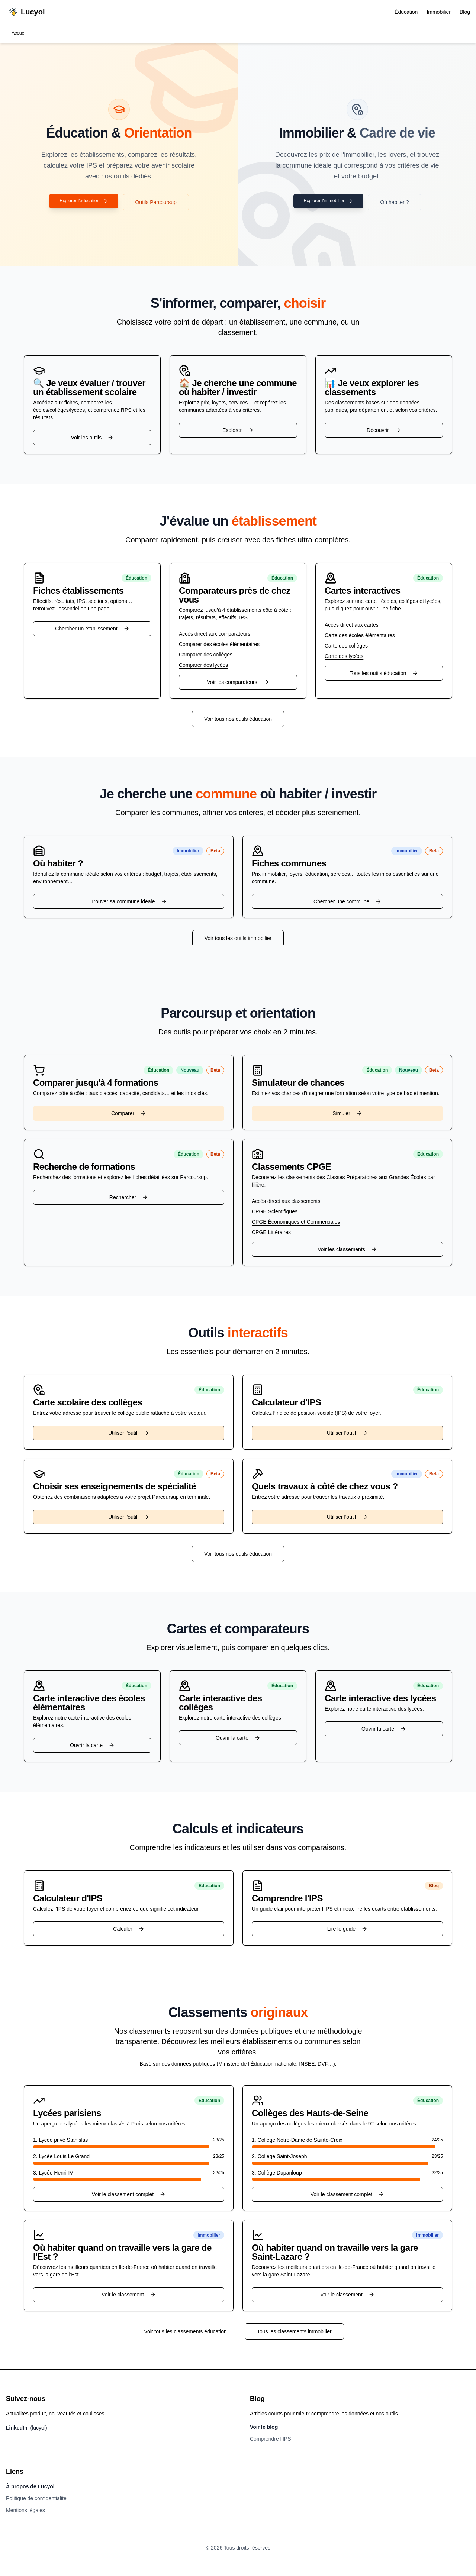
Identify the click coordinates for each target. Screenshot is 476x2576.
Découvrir (384, 431)
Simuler (347, 1114)
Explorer (238, 431)
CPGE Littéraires (271, 1233)
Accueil (20, 34)
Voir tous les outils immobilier (238, 939)
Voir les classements (347, 1250)
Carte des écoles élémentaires (360, 636)
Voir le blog (264, 2428)
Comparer (128, 1114)
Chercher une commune (347, 902)
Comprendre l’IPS (270, 2440)
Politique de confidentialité (36, 2499)
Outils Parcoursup (160, 203)
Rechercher (128, 1198)
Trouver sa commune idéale (128, 902)
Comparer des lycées (203, 666)
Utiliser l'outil (128, 1434)
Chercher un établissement (92, 629)
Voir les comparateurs (238, 683)
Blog (465, 12)
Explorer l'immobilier (328, 203)
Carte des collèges (346, 646)
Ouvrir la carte (92, 1746)
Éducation (406, 12)
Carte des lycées (344, 657)
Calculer (128, 1930)
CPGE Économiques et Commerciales (296, 1223)
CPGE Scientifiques (275, 1212)
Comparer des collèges (205, 655)
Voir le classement (129, 2295)
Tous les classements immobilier (294, 2332)
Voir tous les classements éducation (185, 2332)
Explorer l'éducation (84, 203)
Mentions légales (25, 2511)
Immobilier (439, 12)
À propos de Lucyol (30, 2487)
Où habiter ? (399, 203)
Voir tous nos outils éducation (238, 720)
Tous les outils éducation (384, 674)
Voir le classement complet (129, 2195)
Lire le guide (347, 1930)
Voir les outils (92, 438)
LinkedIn (26, 2428)
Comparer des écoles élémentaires (219, 645)
